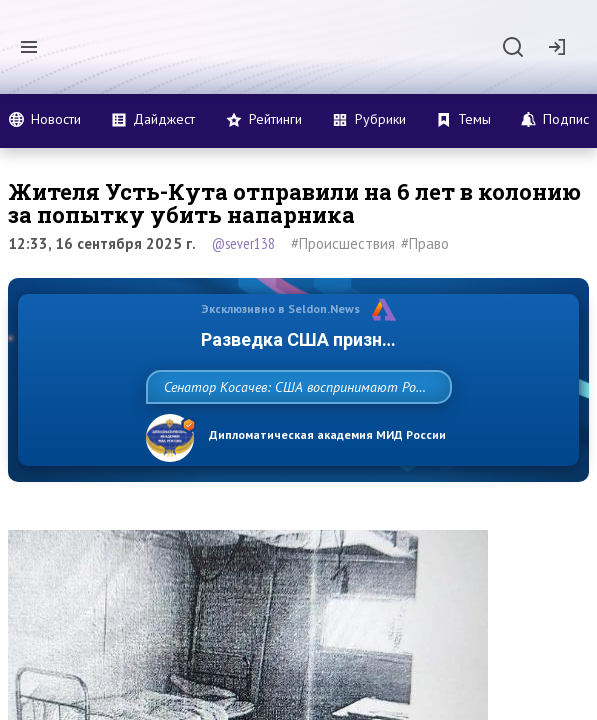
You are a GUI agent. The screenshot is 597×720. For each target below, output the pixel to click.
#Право (425, 243)
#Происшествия (343, 243)
